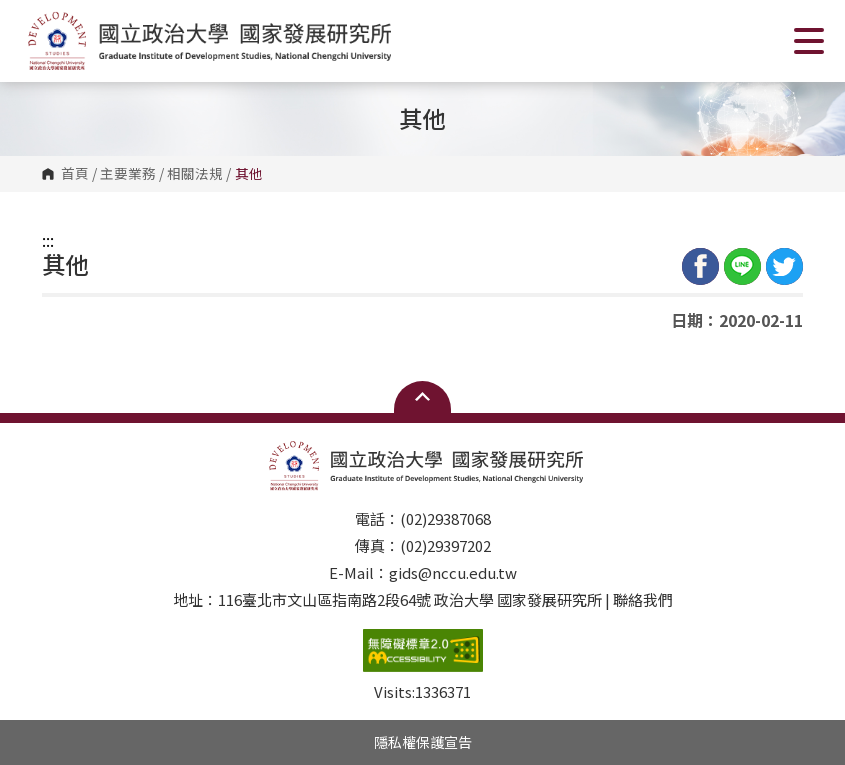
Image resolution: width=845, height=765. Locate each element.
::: (48, 240)
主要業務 (128, 174)
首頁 (75, 174)
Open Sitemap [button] (422, 397)
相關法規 (195, 174)
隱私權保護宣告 (423, 742)
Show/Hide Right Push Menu (809, 41)
